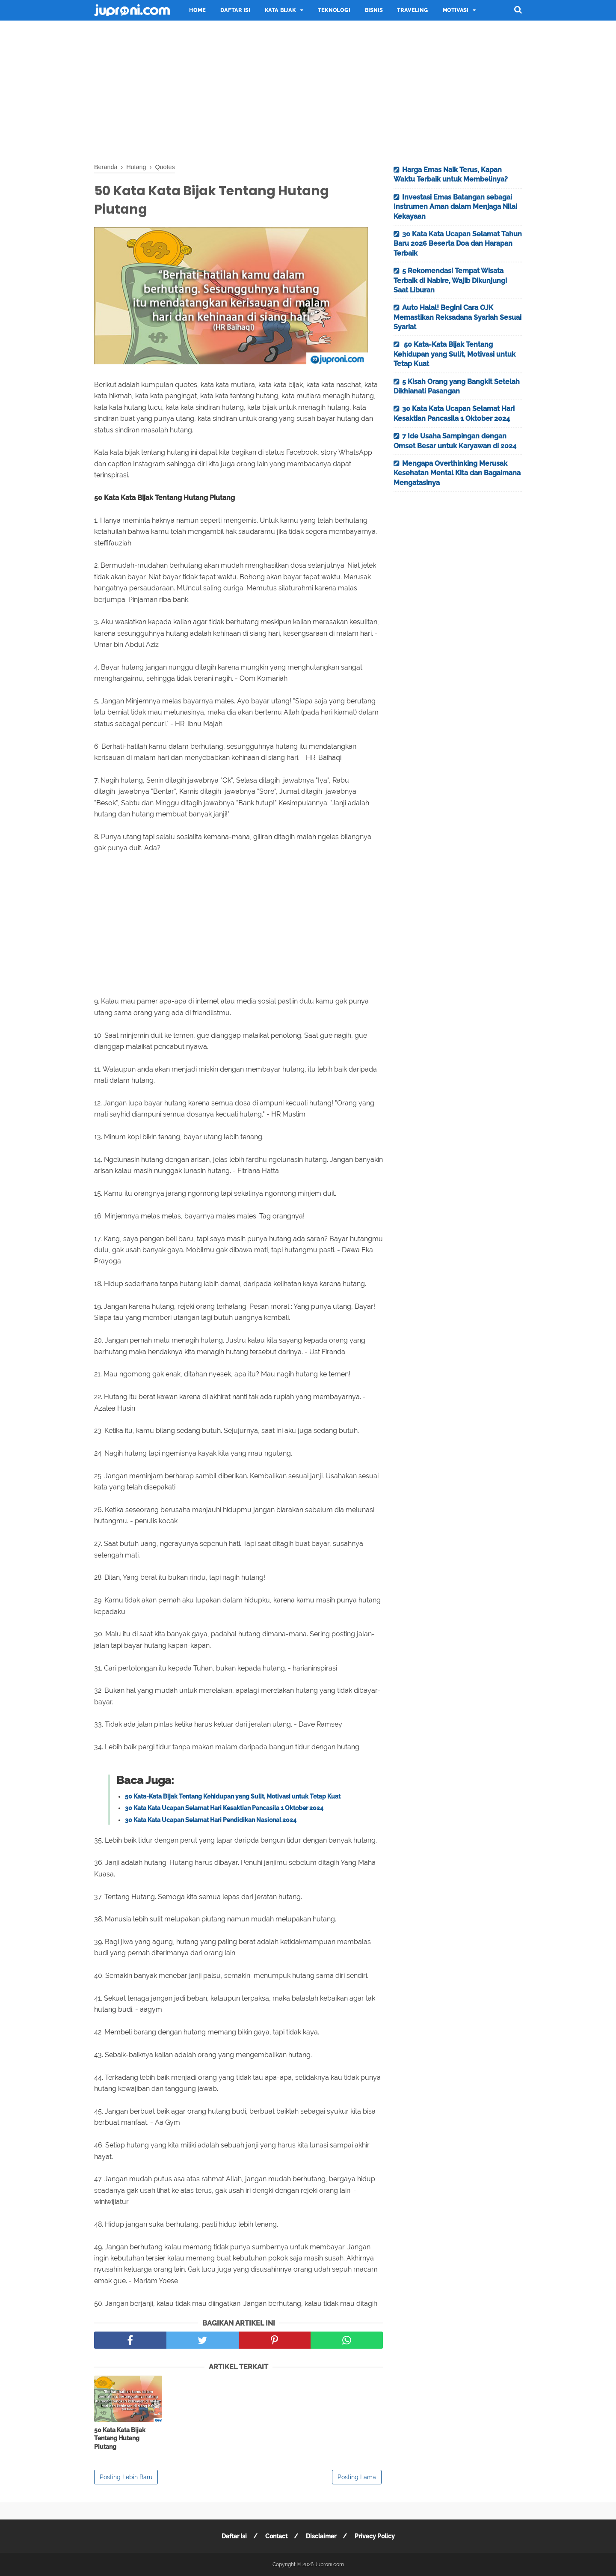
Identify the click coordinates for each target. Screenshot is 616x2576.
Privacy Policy (375, 2536)
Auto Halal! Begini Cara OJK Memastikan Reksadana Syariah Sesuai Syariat (457, 317)
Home (197, 10)
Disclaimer (321, 2536)
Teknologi (334, 10)
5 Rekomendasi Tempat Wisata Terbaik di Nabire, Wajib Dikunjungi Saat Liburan (450, 280)
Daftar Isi (235, 10)
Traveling (412, 10)
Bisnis (374, 10)
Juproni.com (329, 2564)
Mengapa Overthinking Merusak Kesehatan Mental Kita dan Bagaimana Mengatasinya (457, 473)
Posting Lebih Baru (126, 2477)
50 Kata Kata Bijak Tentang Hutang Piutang (119, 2438)
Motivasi (455, 10)
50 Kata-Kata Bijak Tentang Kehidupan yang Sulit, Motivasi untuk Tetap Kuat (233, 1796)
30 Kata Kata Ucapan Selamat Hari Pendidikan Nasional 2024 (210, 1820)
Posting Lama (357, 2477)
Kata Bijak (280, 10)
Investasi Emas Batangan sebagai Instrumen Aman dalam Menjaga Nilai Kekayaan (455, 206)
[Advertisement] (308, 90)
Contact (276, 2536)
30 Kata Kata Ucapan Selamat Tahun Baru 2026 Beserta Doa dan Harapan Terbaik (458, 243)
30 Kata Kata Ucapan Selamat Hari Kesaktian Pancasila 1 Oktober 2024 (224, 1808)
